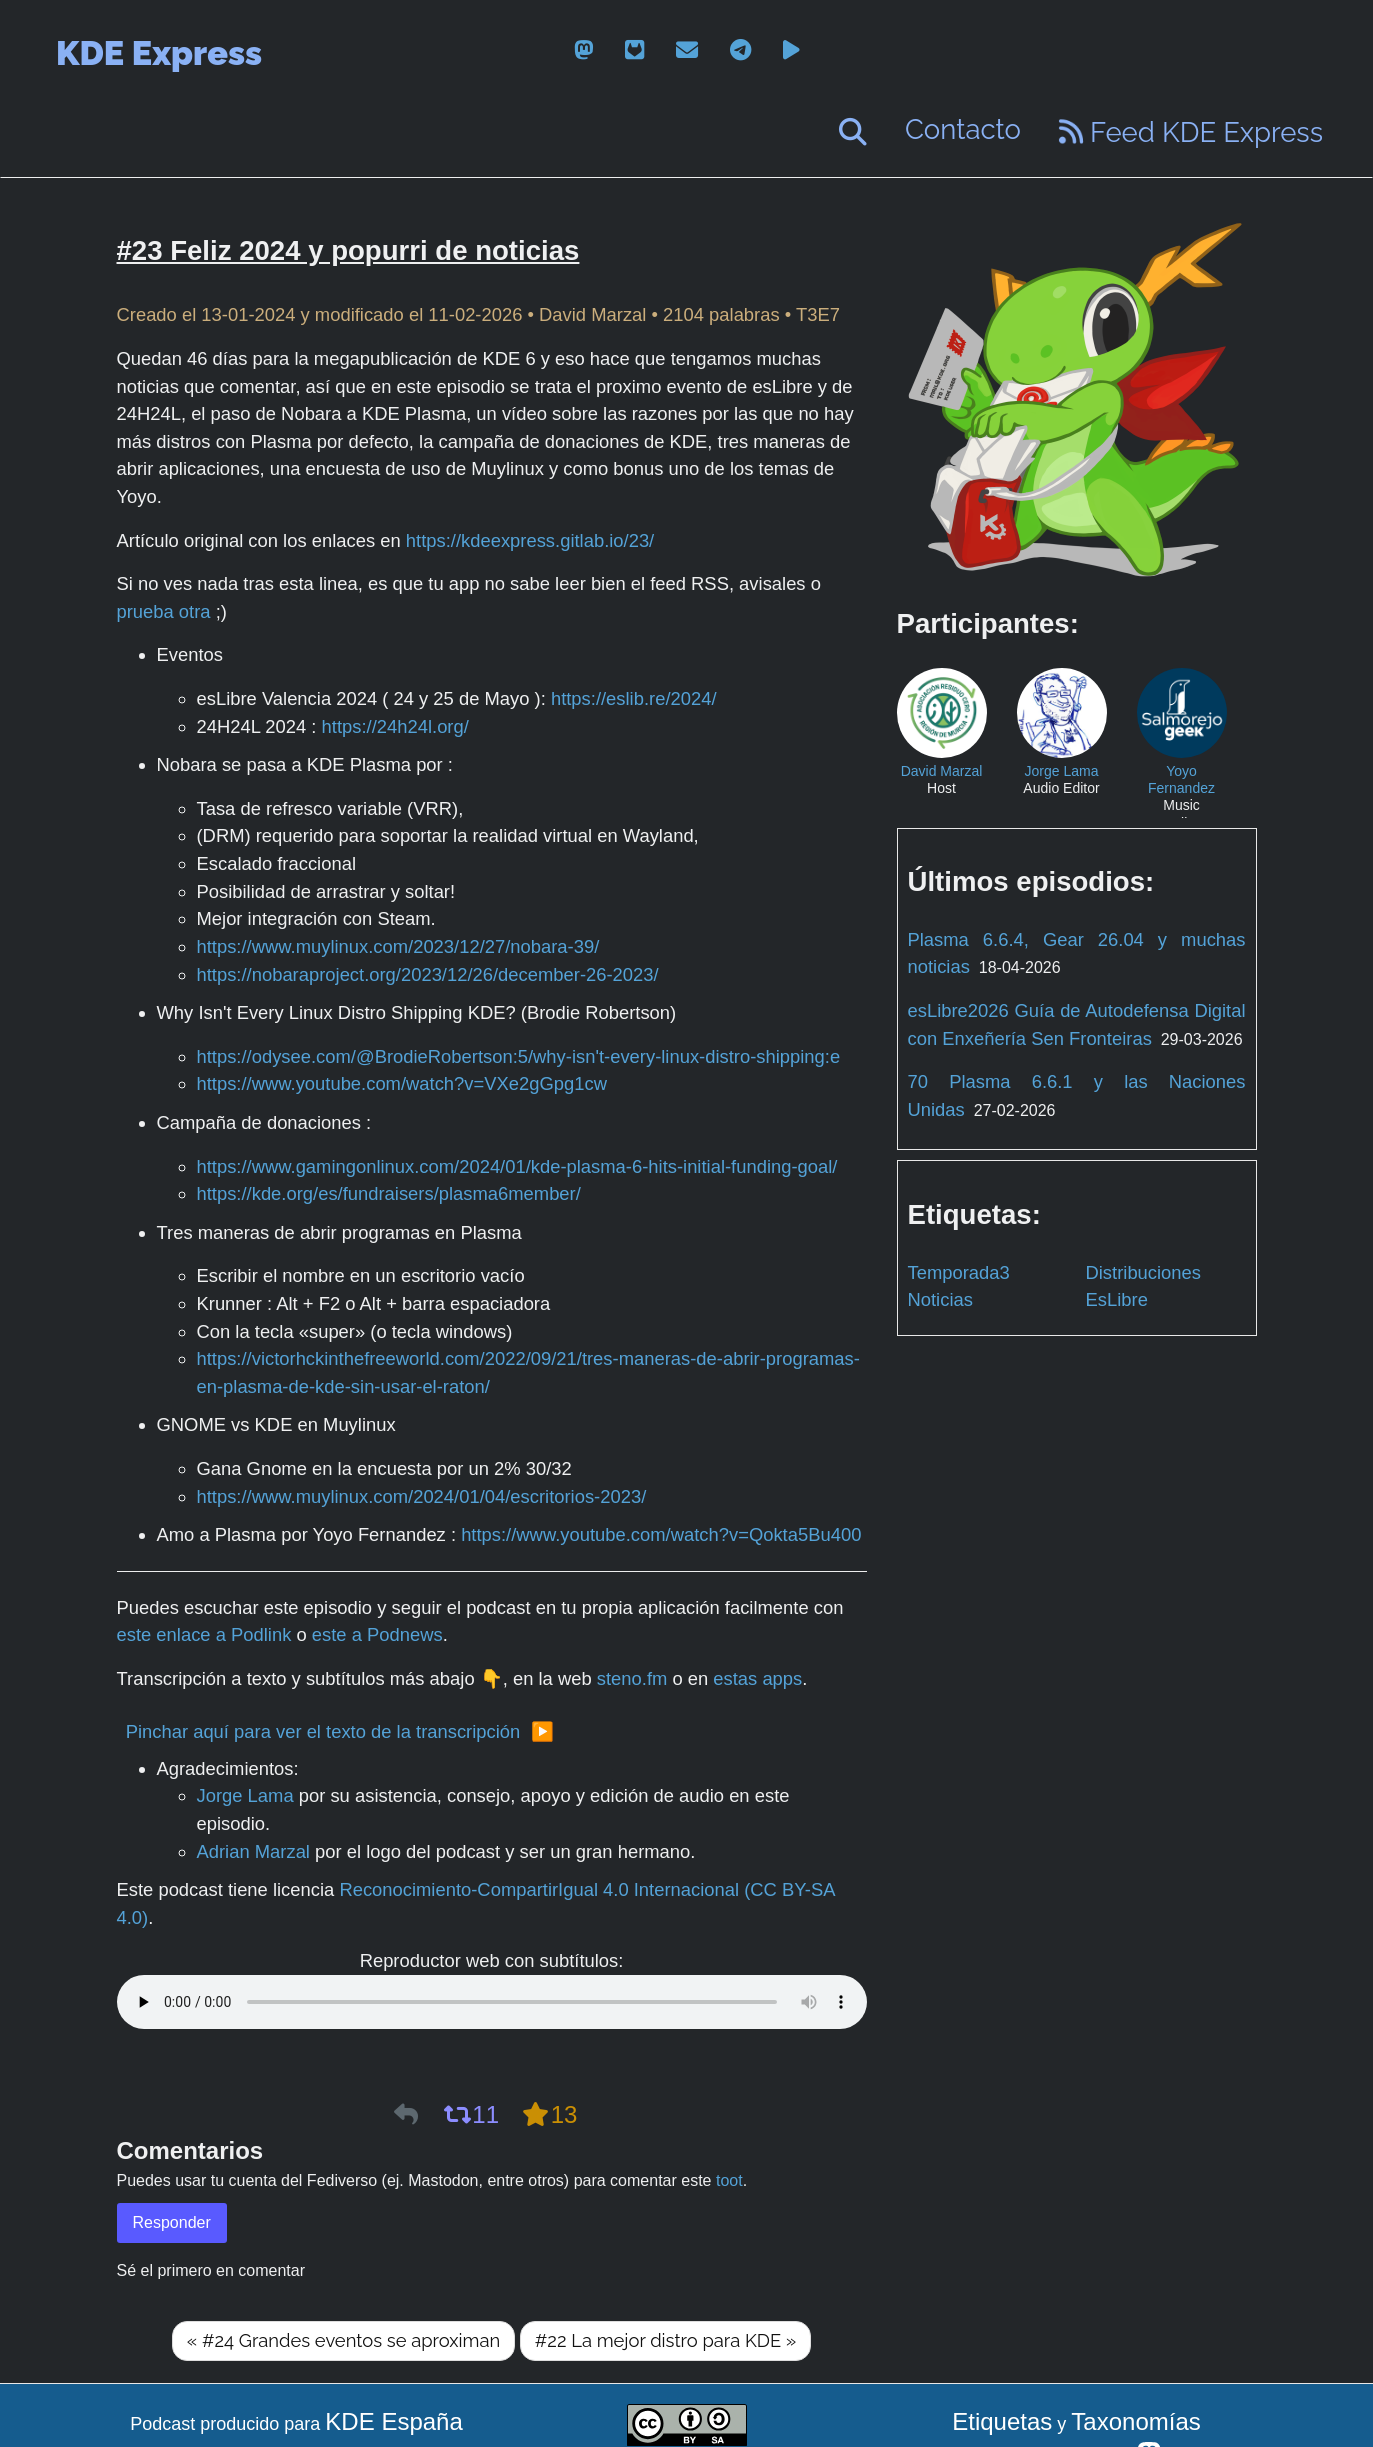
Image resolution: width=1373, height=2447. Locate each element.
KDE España (393, 2421)
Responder (172, 2222)
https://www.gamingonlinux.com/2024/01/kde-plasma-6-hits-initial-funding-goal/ (517, 1166)
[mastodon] (583, 50)
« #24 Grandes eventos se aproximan (343, 2340)
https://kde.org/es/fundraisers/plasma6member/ (389, 1193)
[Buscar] (853, 132)
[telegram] (740, 50)
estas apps (757, 1678)
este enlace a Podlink (204, 1634)
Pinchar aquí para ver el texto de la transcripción (323, 1731)
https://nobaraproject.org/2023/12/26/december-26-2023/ (428, 974)
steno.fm (632, 1678)
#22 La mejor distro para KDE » (665, 2340)
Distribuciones (1144, 1272)
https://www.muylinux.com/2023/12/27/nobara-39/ (398, 946)
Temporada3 (959, 1272)
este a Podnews (377, 1634)
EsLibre (1117, 1299)
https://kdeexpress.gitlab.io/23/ (530, 540)
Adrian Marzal (253, 1851)
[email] (687, 50)
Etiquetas (1002, 2421)
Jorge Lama (245, 1795)
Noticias (940, 1299)
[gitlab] (634, 50)
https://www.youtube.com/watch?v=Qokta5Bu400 (661, 1534)
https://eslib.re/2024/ (634, 698)
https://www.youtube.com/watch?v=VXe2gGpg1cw (402, 1083)
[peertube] (791, 50)
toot (729, 2180)
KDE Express (159, 53)
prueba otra (164, 611)
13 (549, 2114)
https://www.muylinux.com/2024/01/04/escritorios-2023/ (422, 1496)
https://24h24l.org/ (395, 726)
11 (470, 2114)
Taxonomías (1135, 2421)
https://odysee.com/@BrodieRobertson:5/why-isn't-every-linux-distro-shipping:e (519, 1056)
